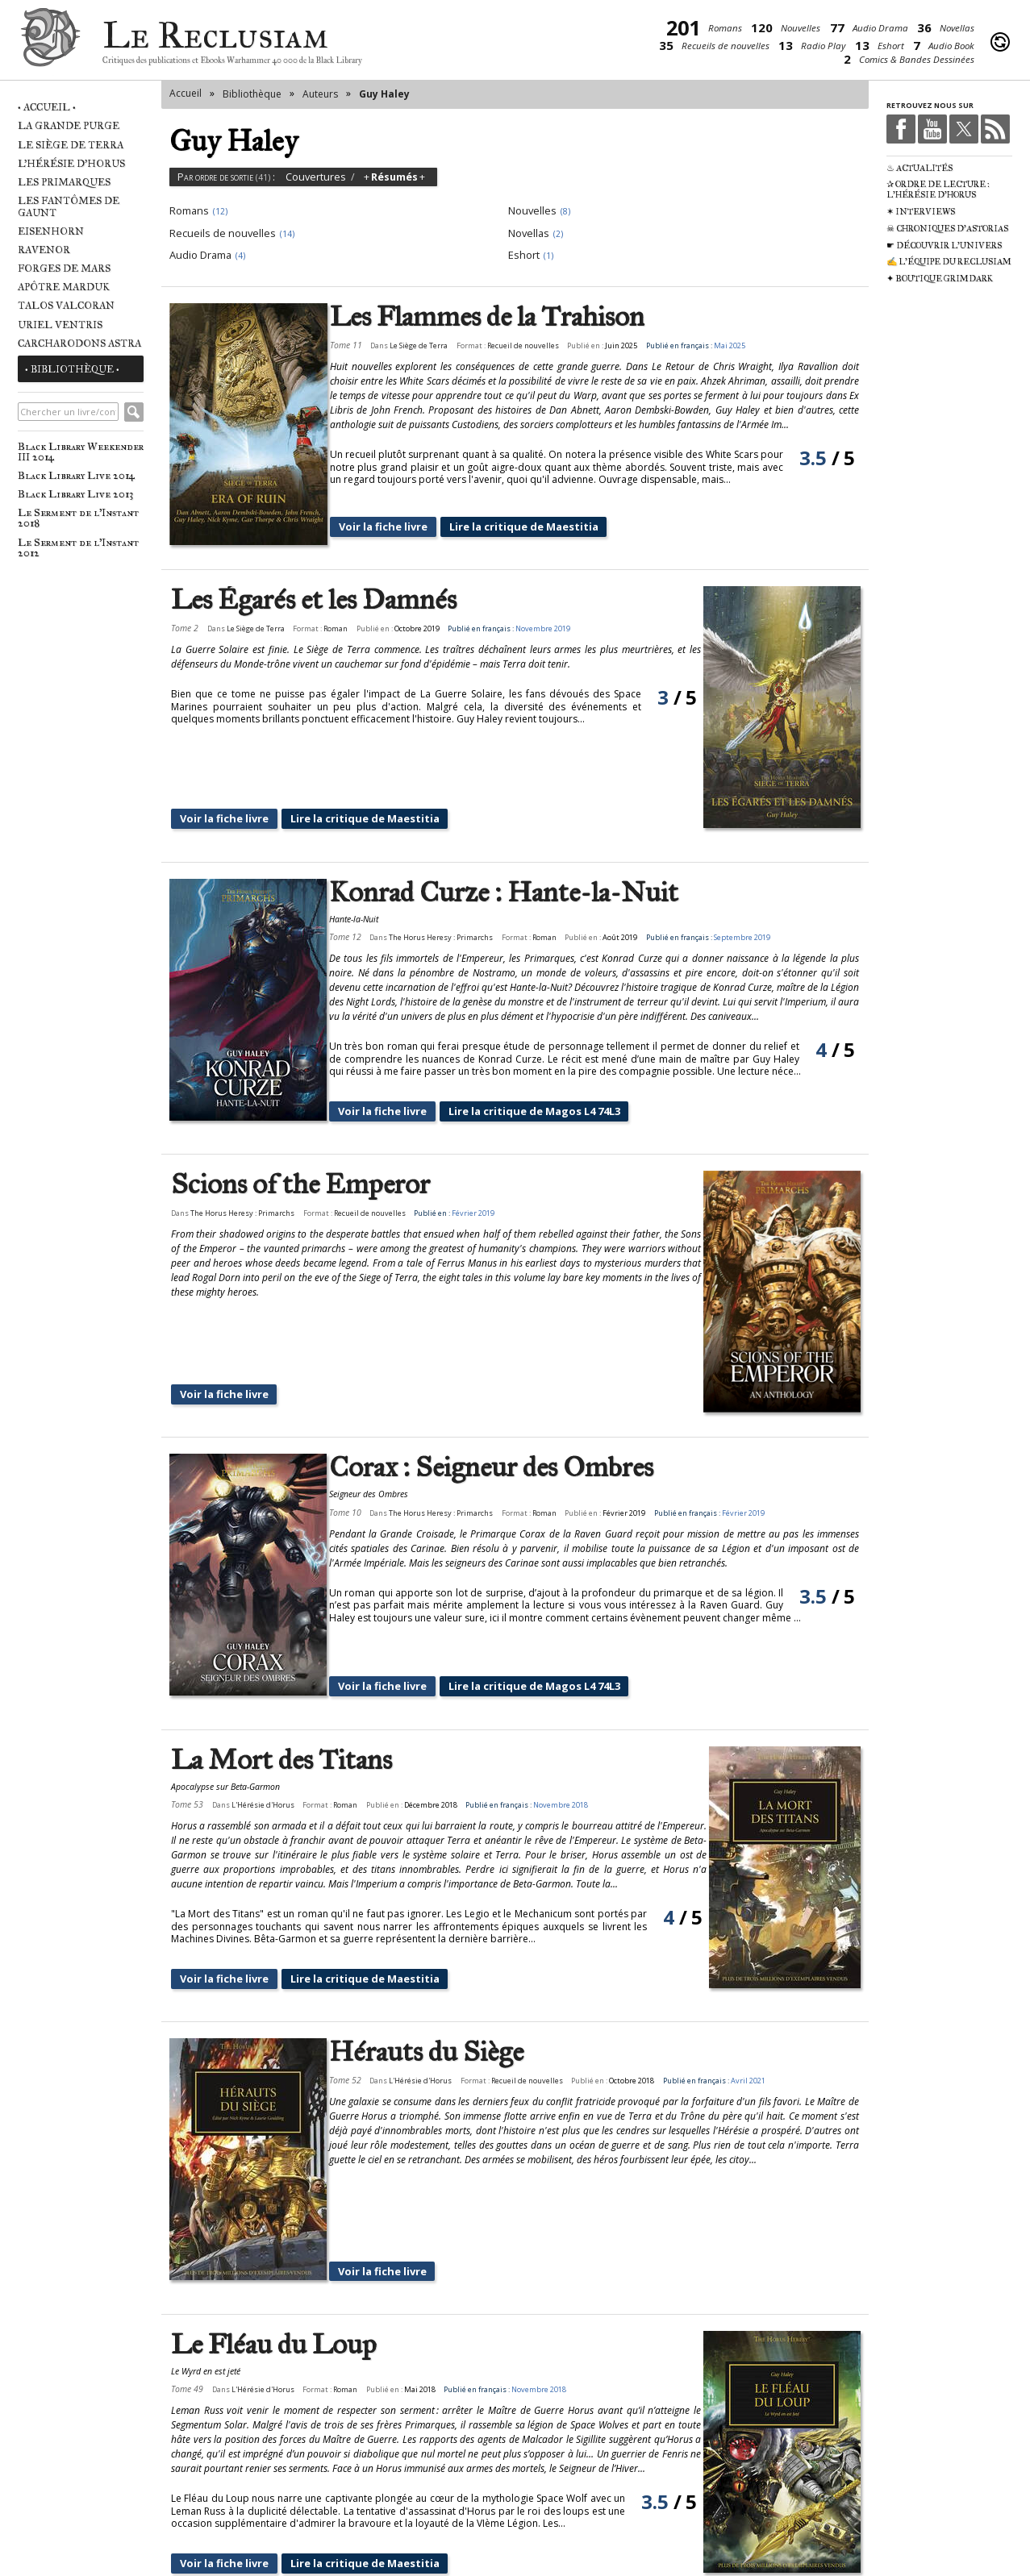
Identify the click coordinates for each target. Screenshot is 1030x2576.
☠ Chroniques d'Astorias (947, 228)
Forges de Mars (64, 268)
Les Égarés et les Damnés (314, 600)
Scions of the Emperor (300, 1166)
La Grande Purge (68, 125)
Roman (335, 628)
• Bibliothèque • (72, 369)
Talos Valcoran (66, 305)
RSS (995, 129)
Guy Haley (384, 94)
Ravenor (44, 249)
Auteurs (320, 94)
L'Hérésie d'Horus (71, 163)
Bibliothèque (252, 94)
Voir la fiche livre (397, 527)
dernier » (635, 2525)
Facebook (900, 129)
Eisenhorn (51, 231)
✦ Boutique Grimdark (939, 278)
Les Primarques (64, 182)
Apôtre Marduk (64, 287)
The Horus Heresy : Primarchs (457, 928)
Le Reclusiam (50, 42)
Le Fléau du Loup (274, 2255)
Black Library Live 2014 (76, 475)
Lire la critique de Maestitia (534, 527)
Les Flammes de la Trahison (502, 317)
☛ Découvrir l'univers (944, 245)
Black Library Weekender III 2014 (81, 451)
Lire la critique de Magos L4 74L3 (544, 1093)
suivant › (567, 2525)
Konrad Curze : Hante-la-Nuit (519, 883)
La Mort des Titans (281, 1703)
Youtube (932, 129)
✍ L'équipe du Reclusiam (948, 261)
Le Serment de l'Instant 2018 (78, 518)
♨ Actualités (919, 168)
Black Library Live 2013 (75, 494)
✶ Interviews (920, 211)
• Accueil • (47, 107)
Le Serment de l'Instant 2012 (78, 547)
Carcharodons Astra (79, 343)
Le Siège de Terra (70, 145)
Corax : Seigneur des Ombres (506, 1420)
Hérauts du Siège (422, 2001)
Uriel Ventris (60, 324)
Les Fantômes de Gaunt (68, 206)
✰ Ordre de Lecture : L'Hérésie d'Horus (938, 189)
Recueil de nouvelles (538, 345)
